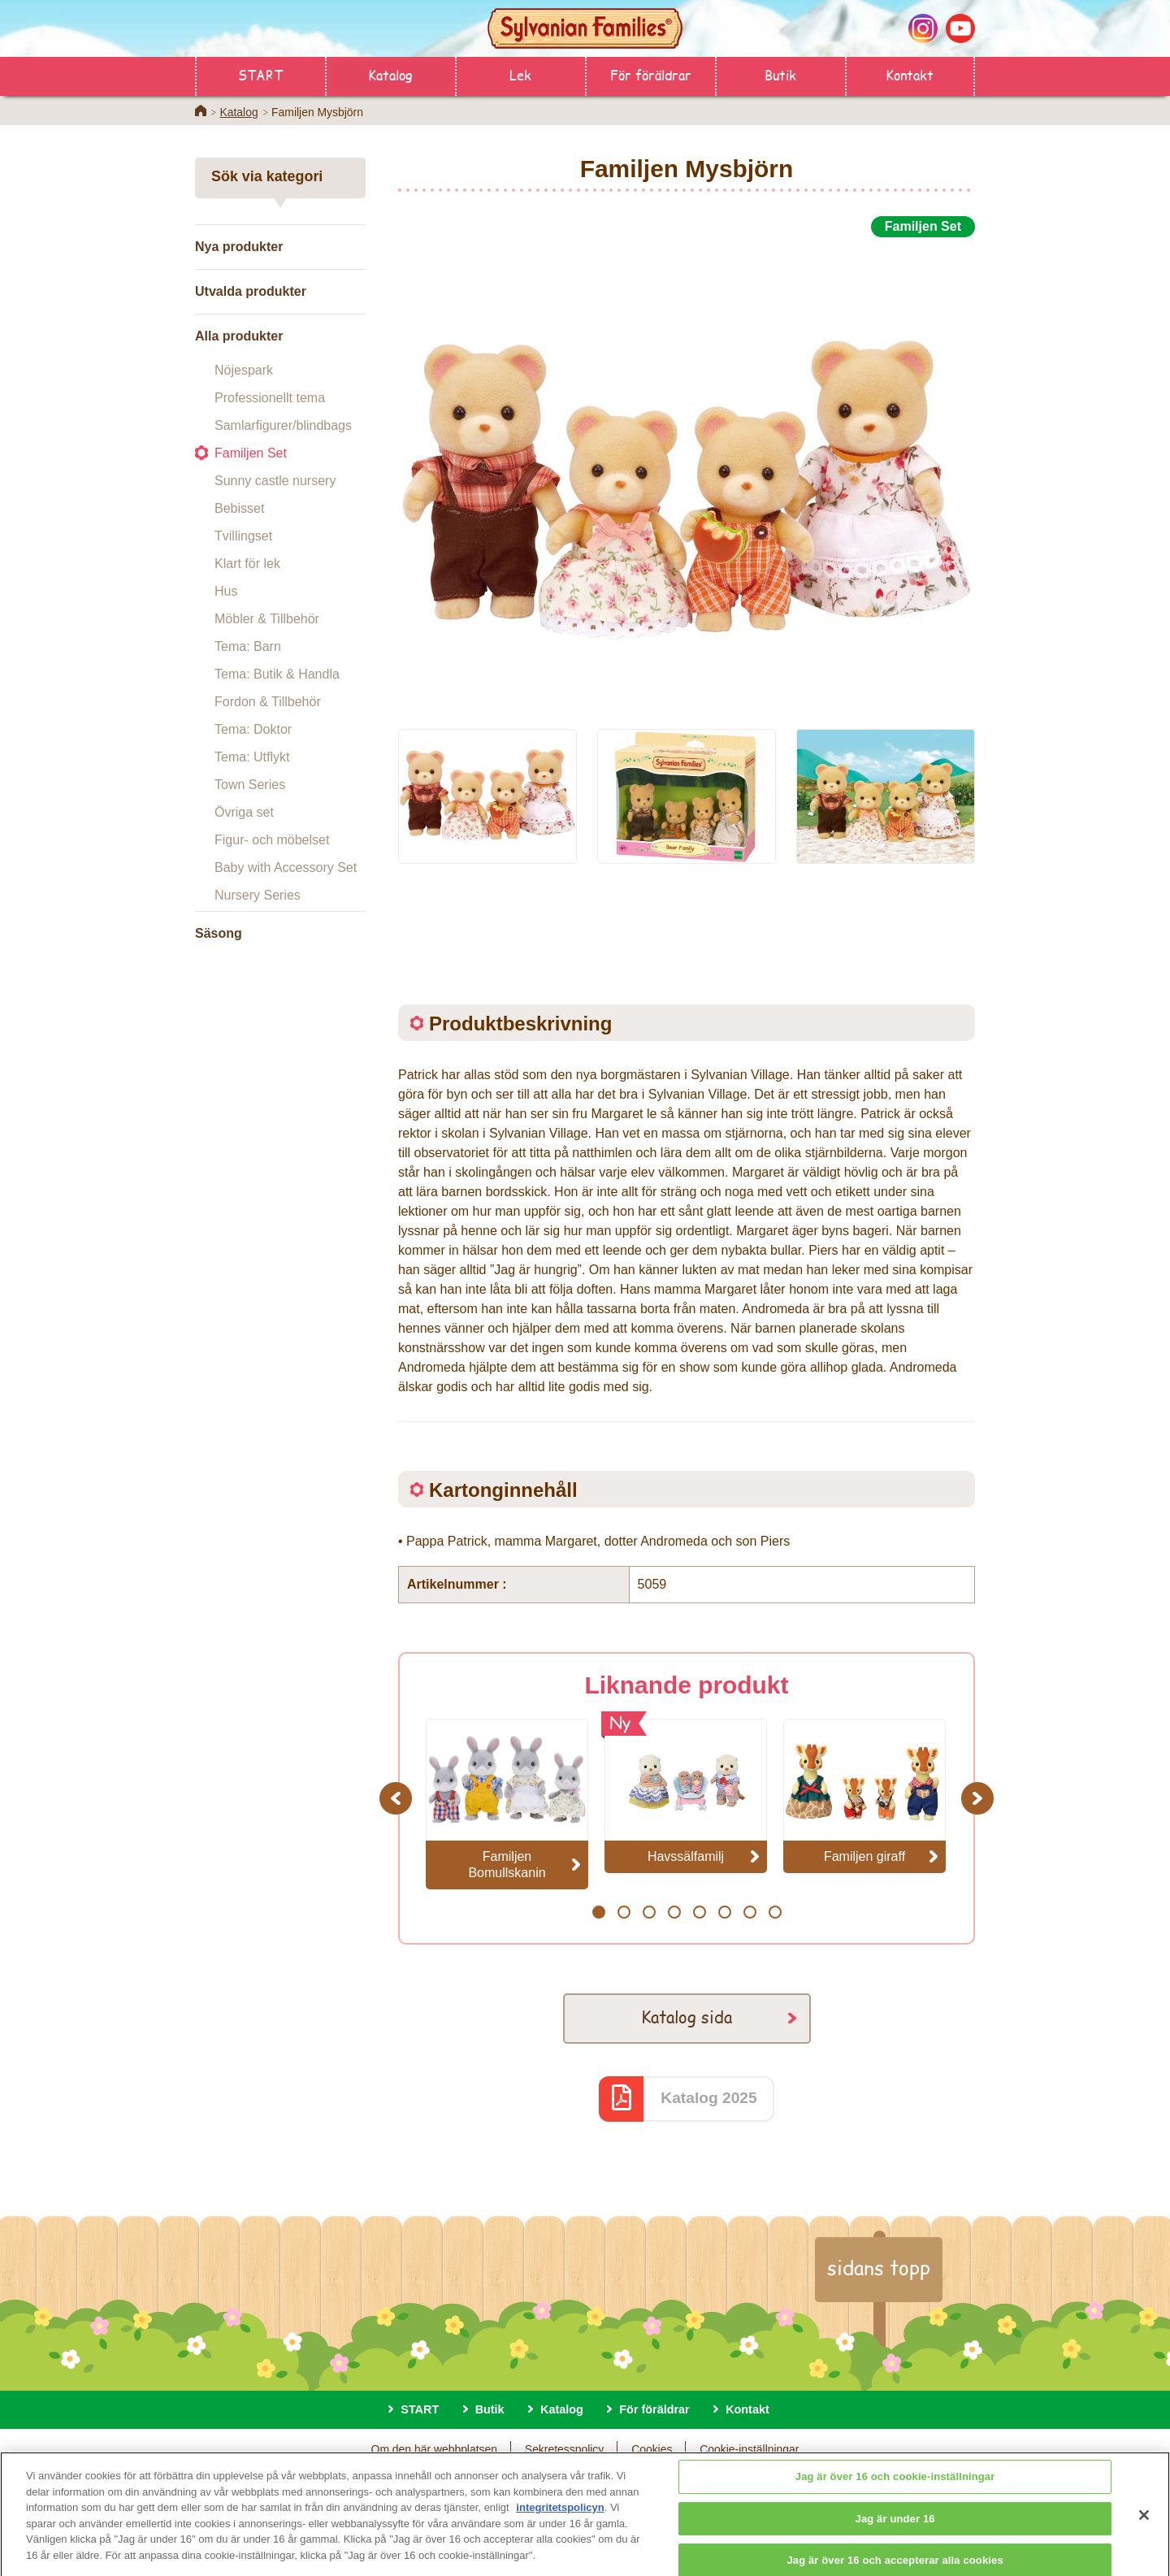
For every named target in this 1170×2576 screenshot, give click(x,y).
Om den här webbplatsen (434, 2449)
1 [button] (598, 1912)
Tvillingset (243, 536)
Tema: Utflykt (251, 757)
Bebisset (239, 508)
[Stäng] (1144, 2525)
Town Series (249, 784)
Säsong (218, 933)
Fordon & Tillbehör (267, 702)
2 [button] (623, 1912)
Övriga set (244, 812)
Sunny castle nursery (275, 481)
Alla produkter (239, 336)
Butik (780, 74)
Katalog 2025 (708, 2097)
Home (200, 110)
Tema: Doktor (253, 729)
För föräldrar (650, 74)
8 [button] (775, 1912)
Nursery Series (257, 895)
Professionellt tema (269, 398)
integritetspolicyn (560, 2518)
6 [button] (724, 1912)
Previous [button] (398, 1798)
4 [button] (674, 1912)
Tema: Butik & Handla (277, 674)
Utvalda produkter (250, 291)
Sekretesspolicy (564, 2449)
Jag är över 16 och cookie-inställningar (895, 2487)
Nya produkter (239, 247)
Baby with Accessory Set (285, 867)
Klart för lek (247, 563)
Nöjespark (243, 370)
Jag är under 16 (895, 2528)
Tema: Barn (247, 646)
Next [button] (979, 1798)
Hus (225, 591)
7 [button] (749, 1912)
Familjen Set (250, 453)
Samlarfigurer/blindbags (283, 425)
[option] (686, 474)
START (260, 74)
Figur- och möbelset (271, 840)
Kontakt (910, 74)
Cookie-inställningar (749, 2449)
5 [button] (699, 1912)
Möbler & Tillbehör (266, 619)
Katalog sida (686, 2016)
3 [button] (649, 1912)
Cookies (651, 2449)
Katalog (390, 74)
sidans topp (878, 2267)
